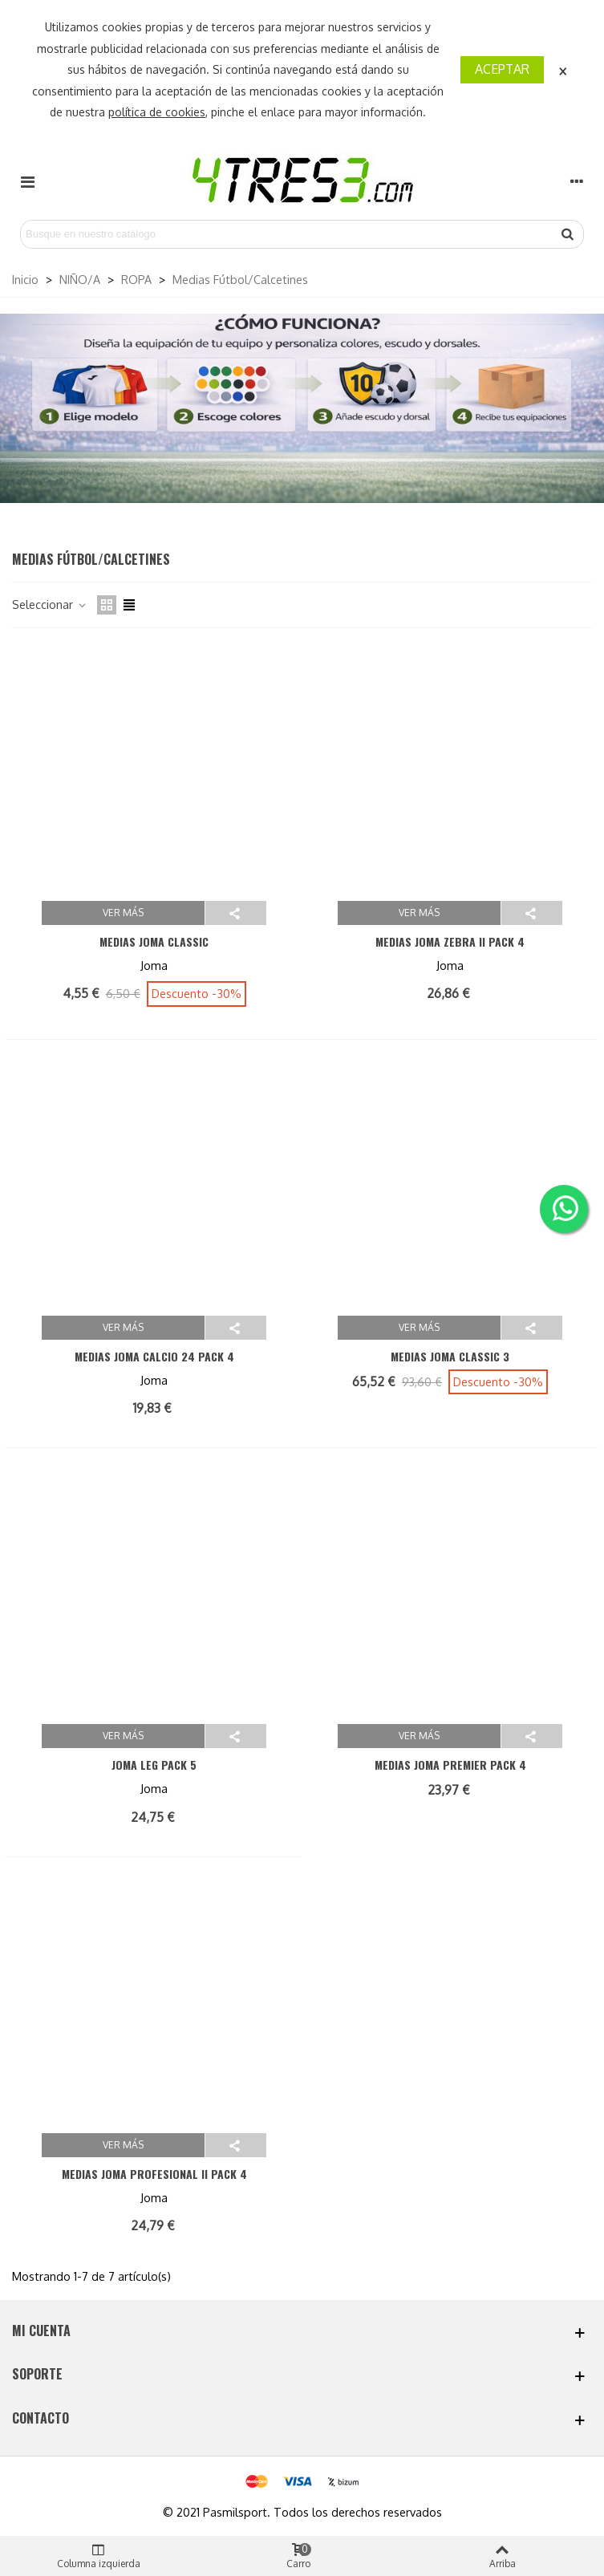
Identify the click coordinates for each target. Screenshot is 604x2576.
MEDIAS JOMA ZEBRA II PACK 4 (450, 941)
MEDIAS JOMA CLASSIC (154, 941)
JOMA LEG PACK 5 (154, 1764)
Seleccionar (49, 604)
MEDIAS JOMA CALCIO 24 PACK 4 (154, 1356)
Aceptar (502, 69)
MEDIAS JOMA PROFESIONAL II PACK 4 (154, 2173)
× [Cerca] (563, 69)
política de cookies (156, 112)
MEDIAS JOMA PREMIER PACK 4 (450, 1764)
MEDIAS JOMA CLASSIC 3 (450, 1356)
